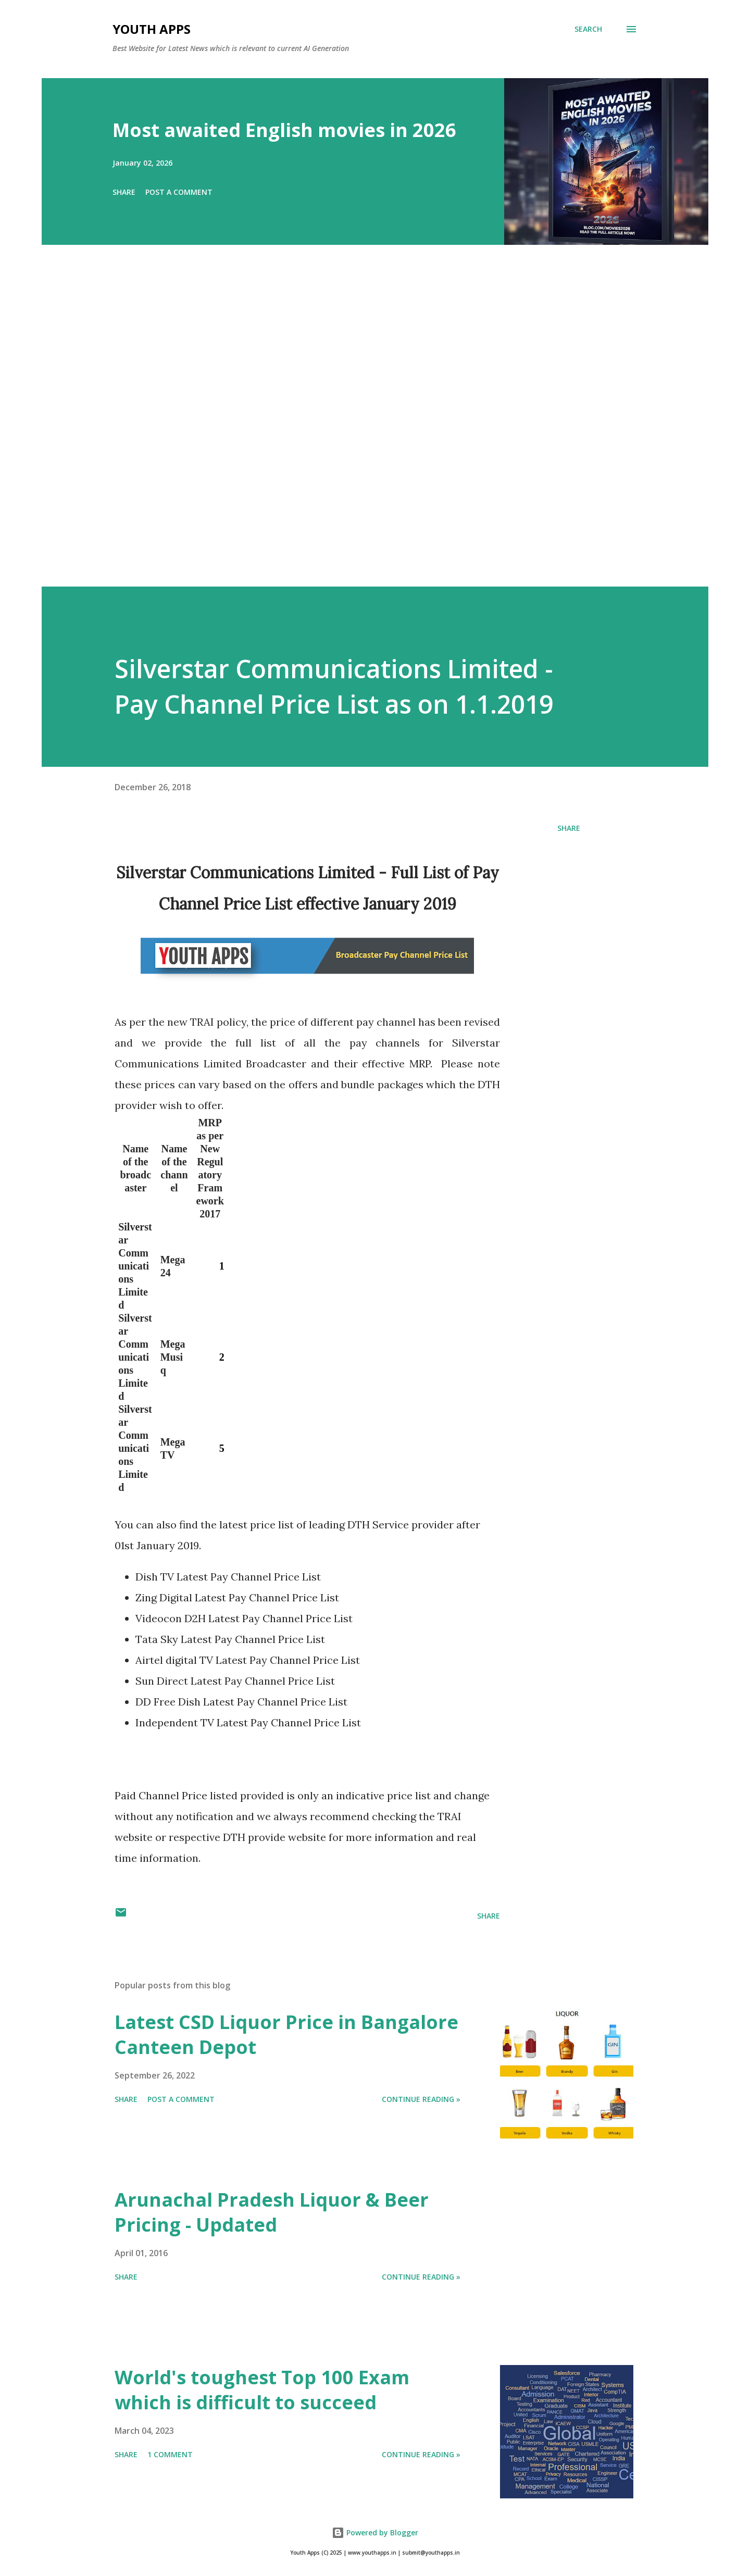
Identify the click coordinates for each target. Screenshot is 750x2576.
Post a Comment (179, 192)
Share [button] (124, 192)
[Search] (588, 29)
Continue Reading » (421, 2099)
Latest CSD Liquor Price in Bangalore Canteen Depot (286, 2034)
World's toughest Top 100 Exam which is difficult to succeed (262, 2390)
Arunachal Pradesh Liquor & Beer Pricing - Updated (272, 2212)
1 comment (170, 2454)
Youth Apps (152, 29)
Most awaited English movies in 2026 (284, 130)
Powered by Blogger (375, 2532)
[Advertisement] (354, 430)
